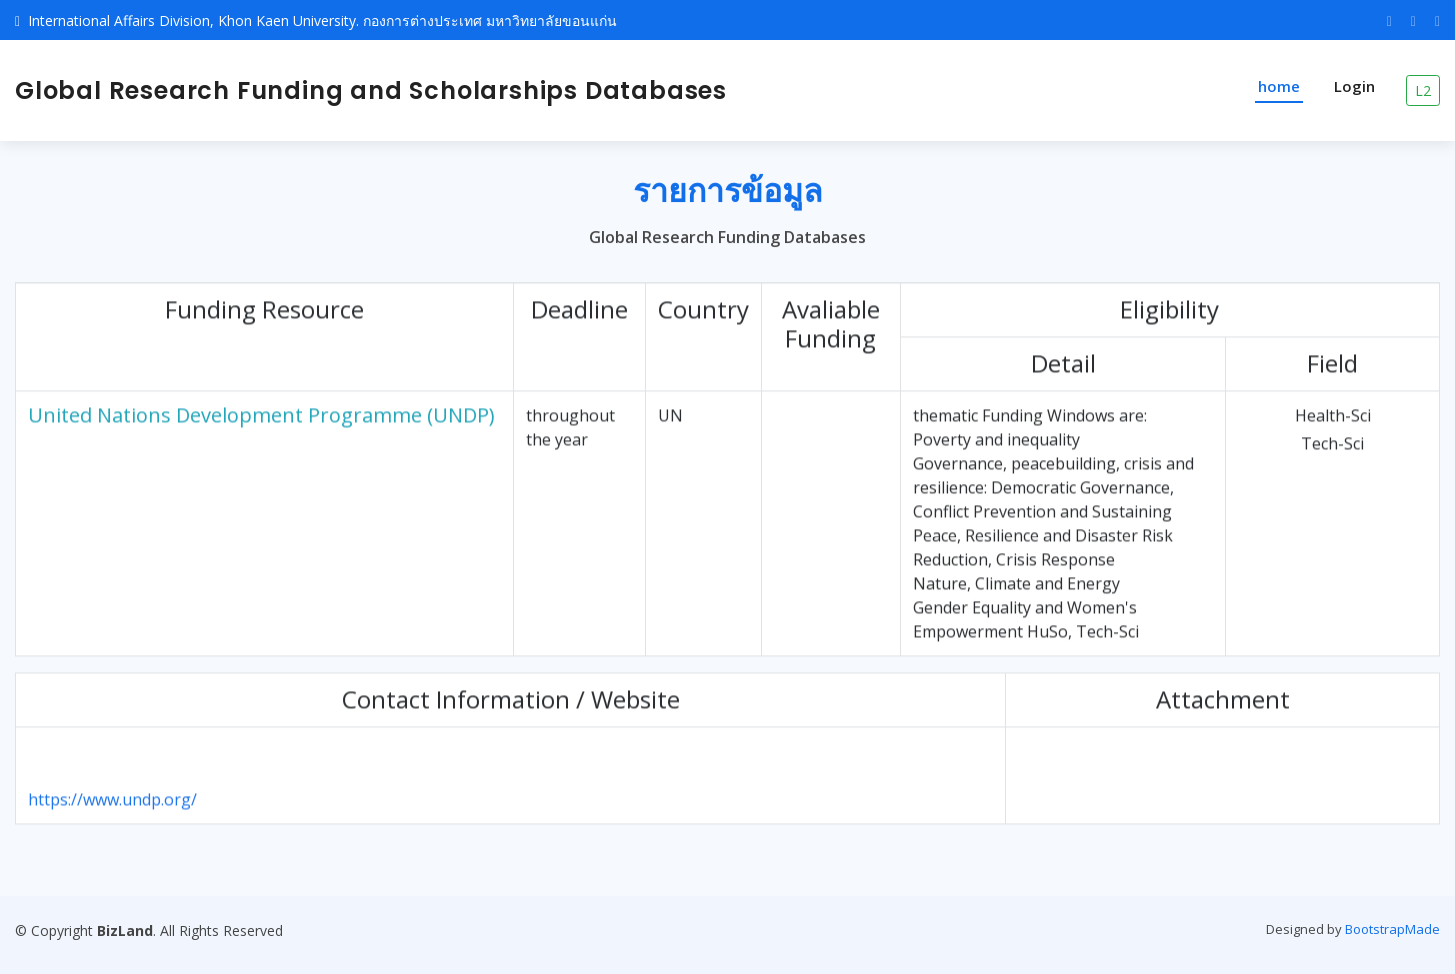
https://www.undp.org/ (112, 807)
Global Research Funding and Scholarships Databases (371, 90)
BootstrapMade (1392, 929)
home (1279, 86)
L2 (1423, 90)
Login (1354, 86)
